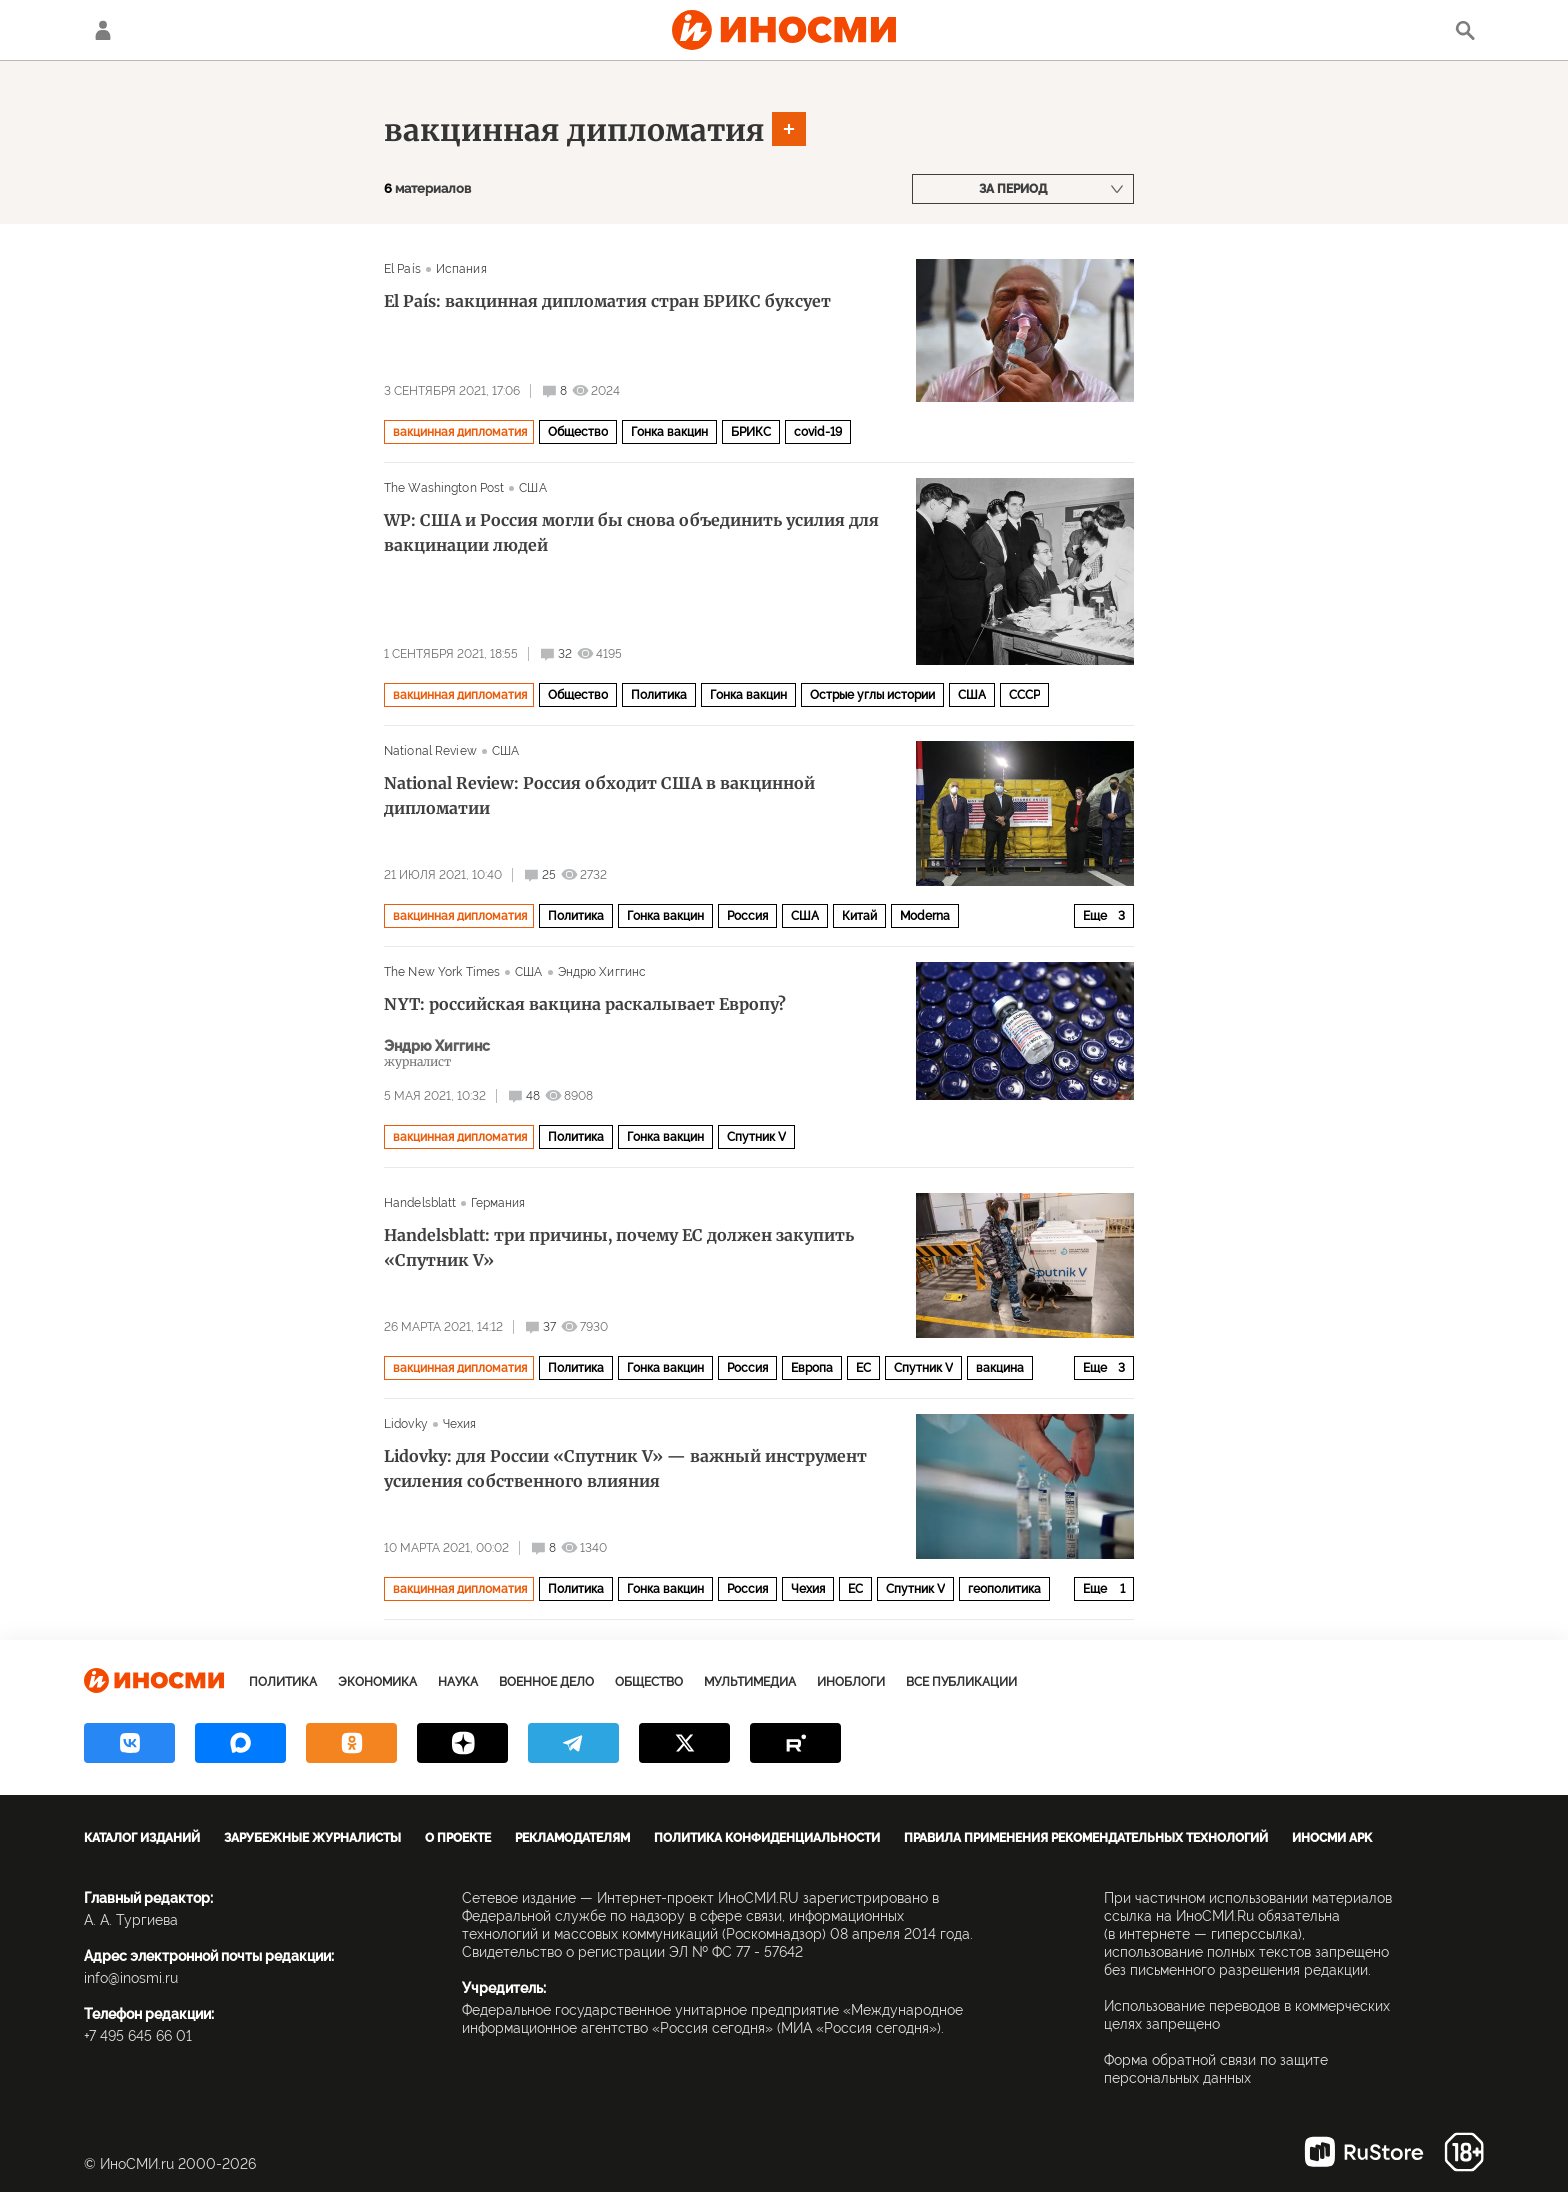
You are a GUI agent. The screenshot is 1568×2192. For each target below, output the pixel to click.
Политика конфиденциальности (767, 1838)
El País (402, 269)
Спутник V (756, 1137)
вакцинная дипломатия (574, 130)
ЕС (863, 1368)
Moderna (925, 916)
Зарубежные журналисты (312, 1838)
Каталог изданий (142, 1838)
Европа (812, 1368)
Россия (747, 916)
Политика (659, 695)
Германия (498, 1203)
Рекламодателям (572, 1838)
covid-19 (818, 432)
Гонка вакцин (669, 432)
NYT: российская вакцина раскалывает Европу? (585, 1004)
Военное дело (546, 1682)
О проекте (458, 1838)
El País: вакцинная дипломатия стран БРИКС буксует (607, 301)
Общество (578, 432)
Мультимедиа (750, 1682)
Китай (859, 916)
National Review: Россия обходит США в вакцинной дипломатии (599, 795)
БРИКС (751, 432)
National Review (430, 751)
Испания (461, 269)
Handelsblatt (420, 1203)
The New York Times (442, 972)
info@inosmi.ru (131, 1978)
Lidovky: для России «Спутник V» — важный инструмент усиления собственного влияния (625, 1468)
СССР (1024, 695)
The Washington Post (444, 488)
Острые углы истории (872, 695)
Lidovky (406, 1424)
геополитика (1004, 1589)
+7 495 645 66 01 (138, 2036)
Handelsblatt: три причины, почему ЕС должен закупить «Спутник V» (619, 1247)
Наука (458, 1682)
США (532, 488)
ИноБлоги (851, 1682)
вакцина (1000, 1368)
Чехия (460, 1424)
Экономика (377, 1682)
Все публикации (961, 1682)
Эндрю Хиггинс (602, 972)
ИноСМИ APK (1332, 1838)
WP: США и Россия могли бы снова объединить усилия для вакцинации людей (631, 532)
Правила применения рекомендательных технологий (1086, 1838)
